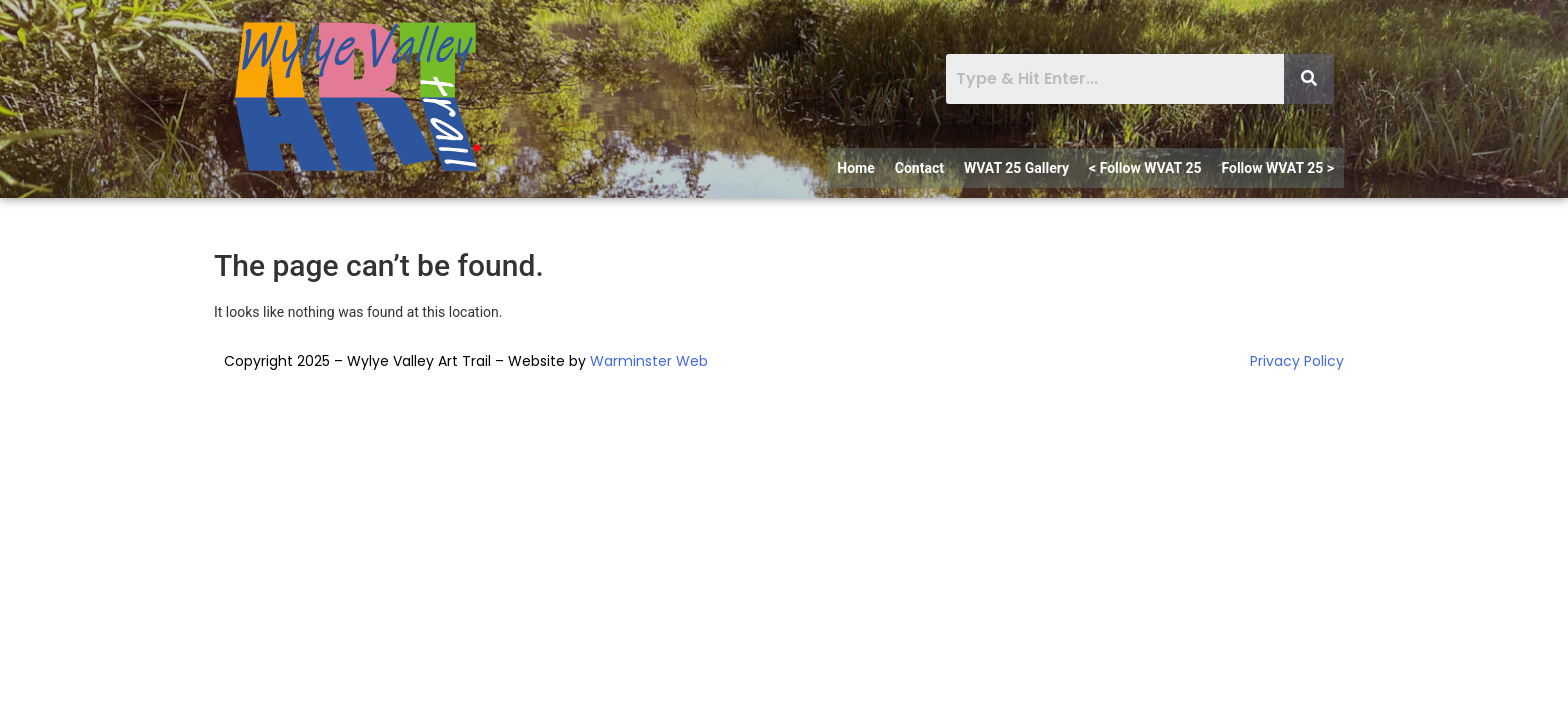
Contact (919, 168)
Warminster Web (649, 361)
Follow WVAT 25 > (1277, 168)
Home (855, 168)
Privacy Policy (1297, 361)
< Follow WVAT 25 (1145, 168)
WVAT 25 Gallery (1016, 168)
